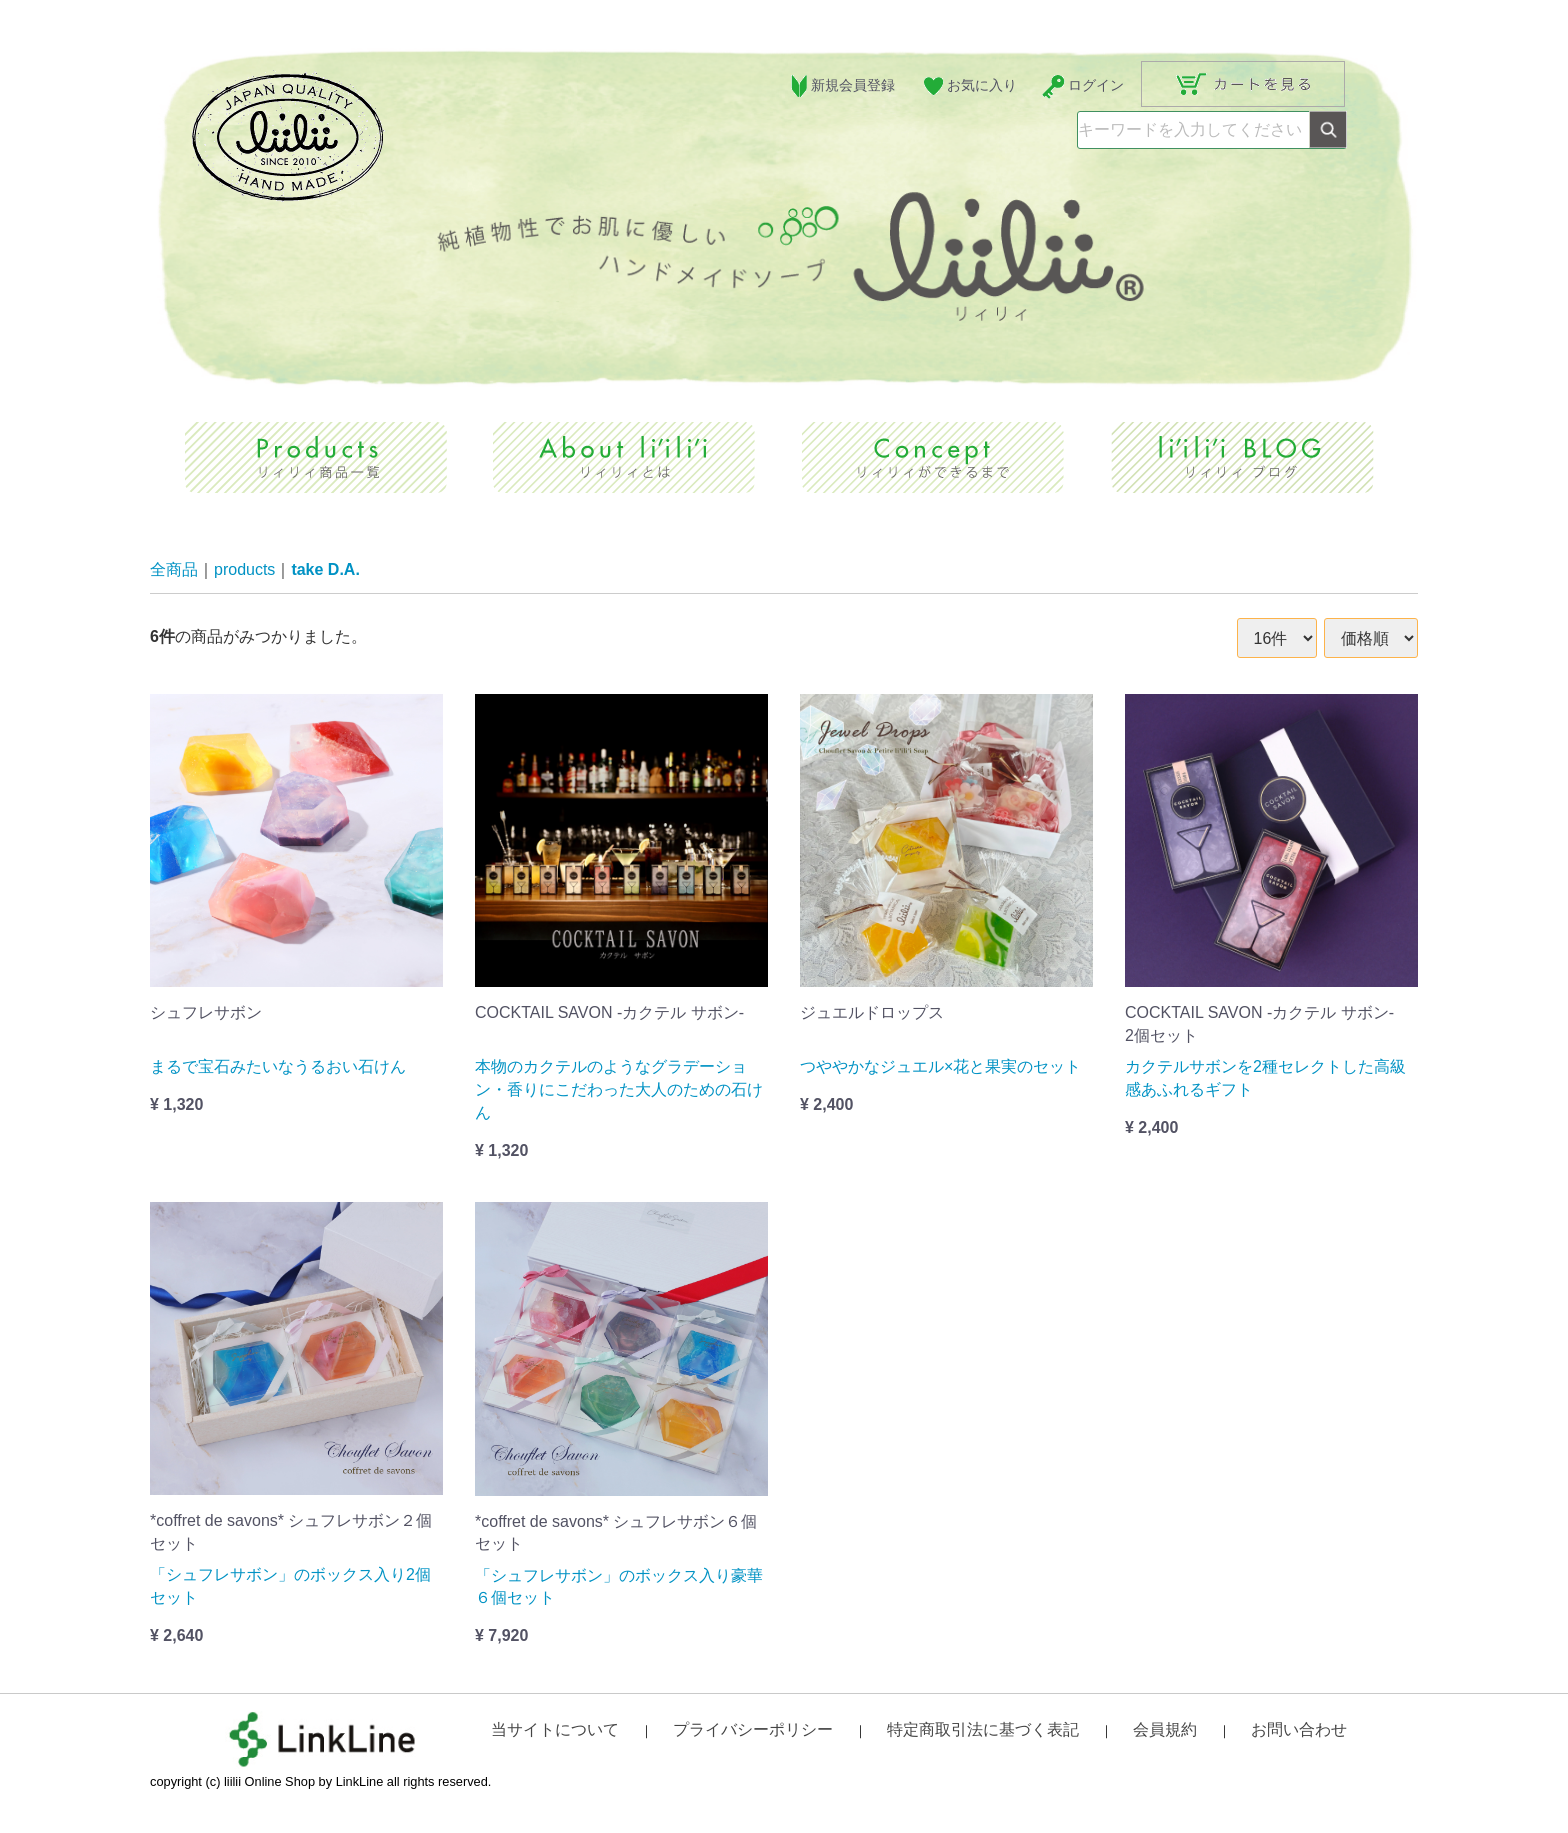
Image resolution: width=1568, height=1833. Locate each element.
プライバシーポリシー (753, 1730)
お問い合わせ (1299, 1730)
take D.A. (325, 570)
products (244, 570)
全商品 (174, 570)
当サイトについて (555, 1730)
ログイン (1082, 86)
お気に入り (968, 86)
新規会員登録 (840, 86)
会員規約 (1165, 1730)
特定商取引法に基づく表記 (983, 1730)
